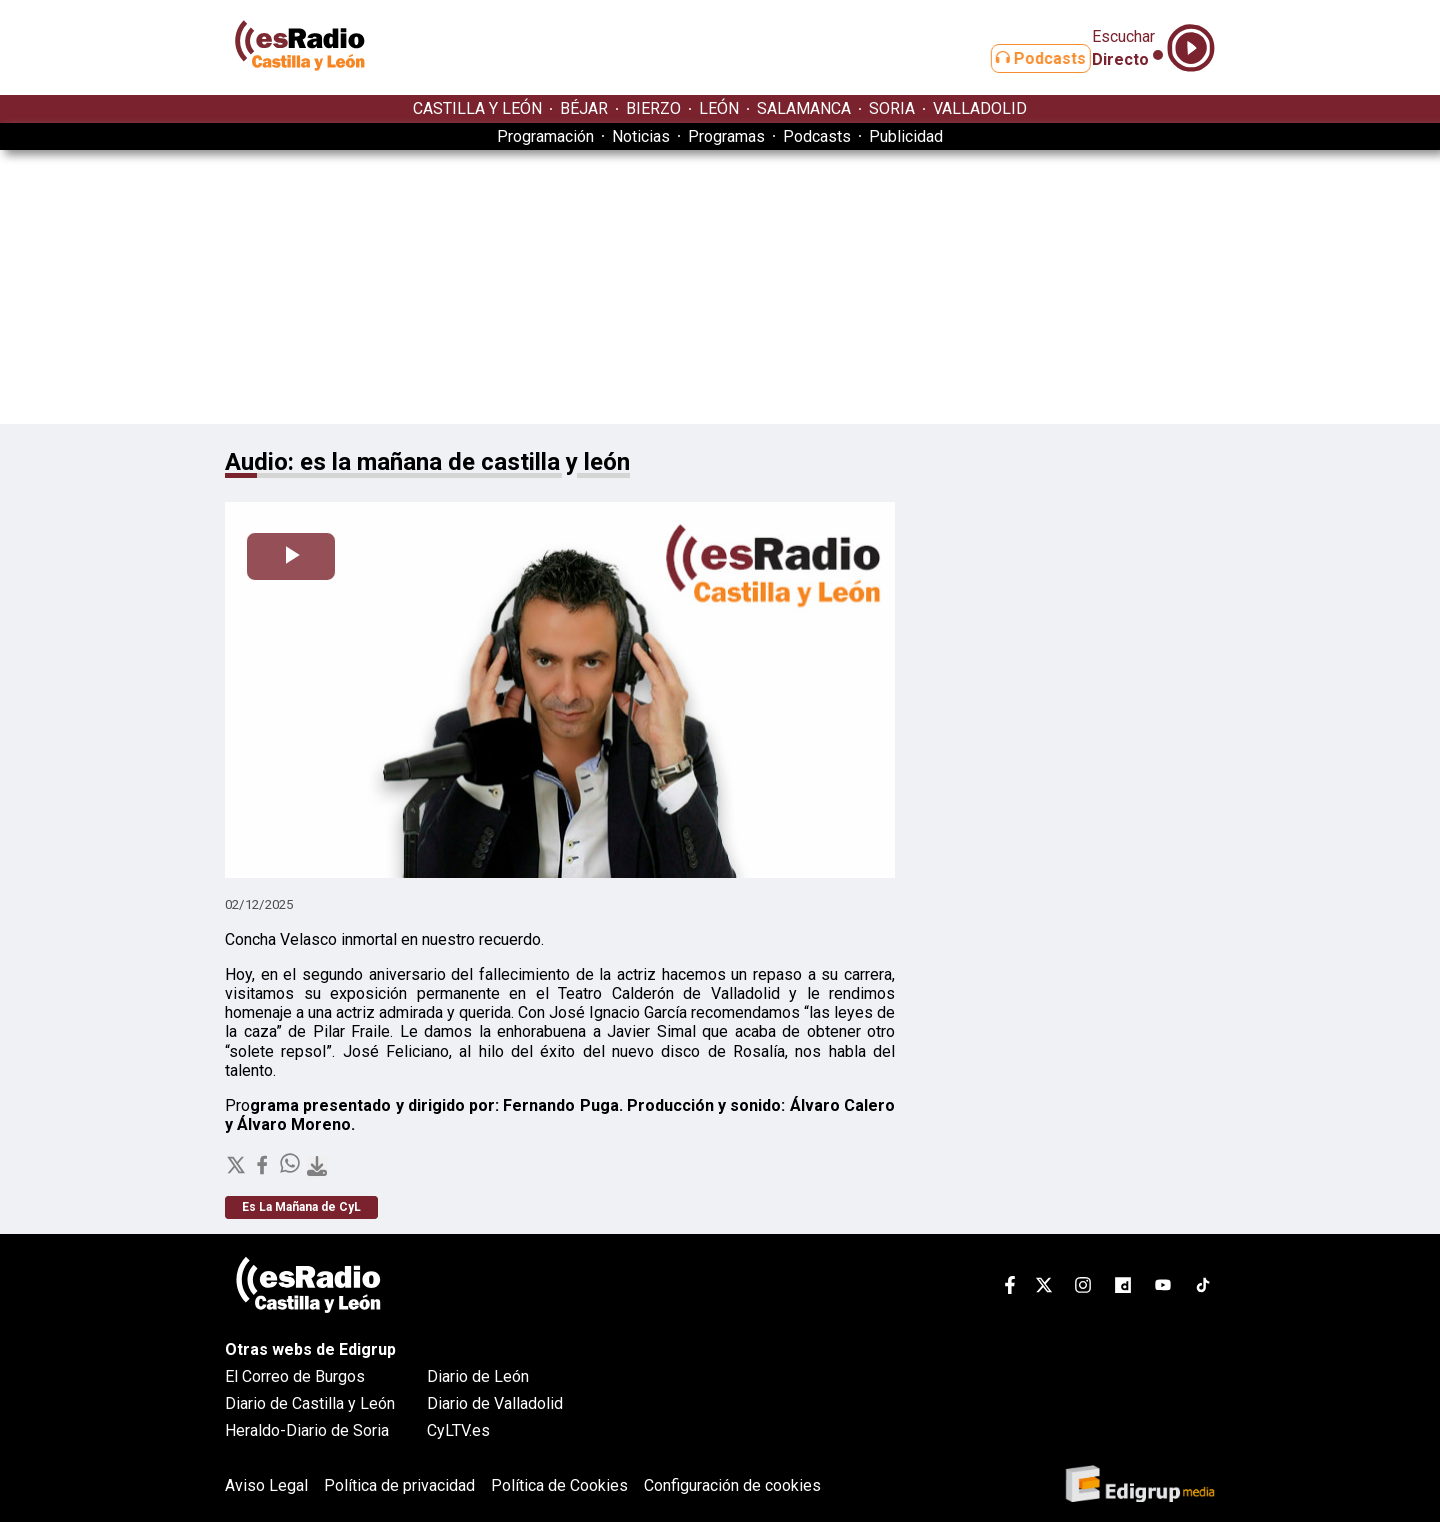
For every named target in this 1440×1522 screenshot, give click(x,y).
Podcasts (1018, 58)
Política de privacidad (399, 1485)
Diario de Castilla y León (310, 1403)
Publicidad (906, 136)
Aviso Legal (266, 1485)
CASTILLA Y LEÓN (477, 108)
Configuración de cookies (732, 1485)
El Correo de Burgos (295, 1376)
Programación (545, 136)
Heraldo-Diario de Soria (307, 1430)
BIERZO (653, 108)
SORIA (892, 108)
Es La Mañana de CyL (301, 1207)
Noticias (641, 136)
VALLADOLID (980, 108)
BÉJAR (584, 108)
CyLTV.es (458, 1430)
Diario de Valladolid (495, 1403)
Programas (726, 136)
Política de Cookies (559, 1485)
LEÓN (719, 108)
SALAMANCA (804, 108)
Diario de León (478, 1376)
